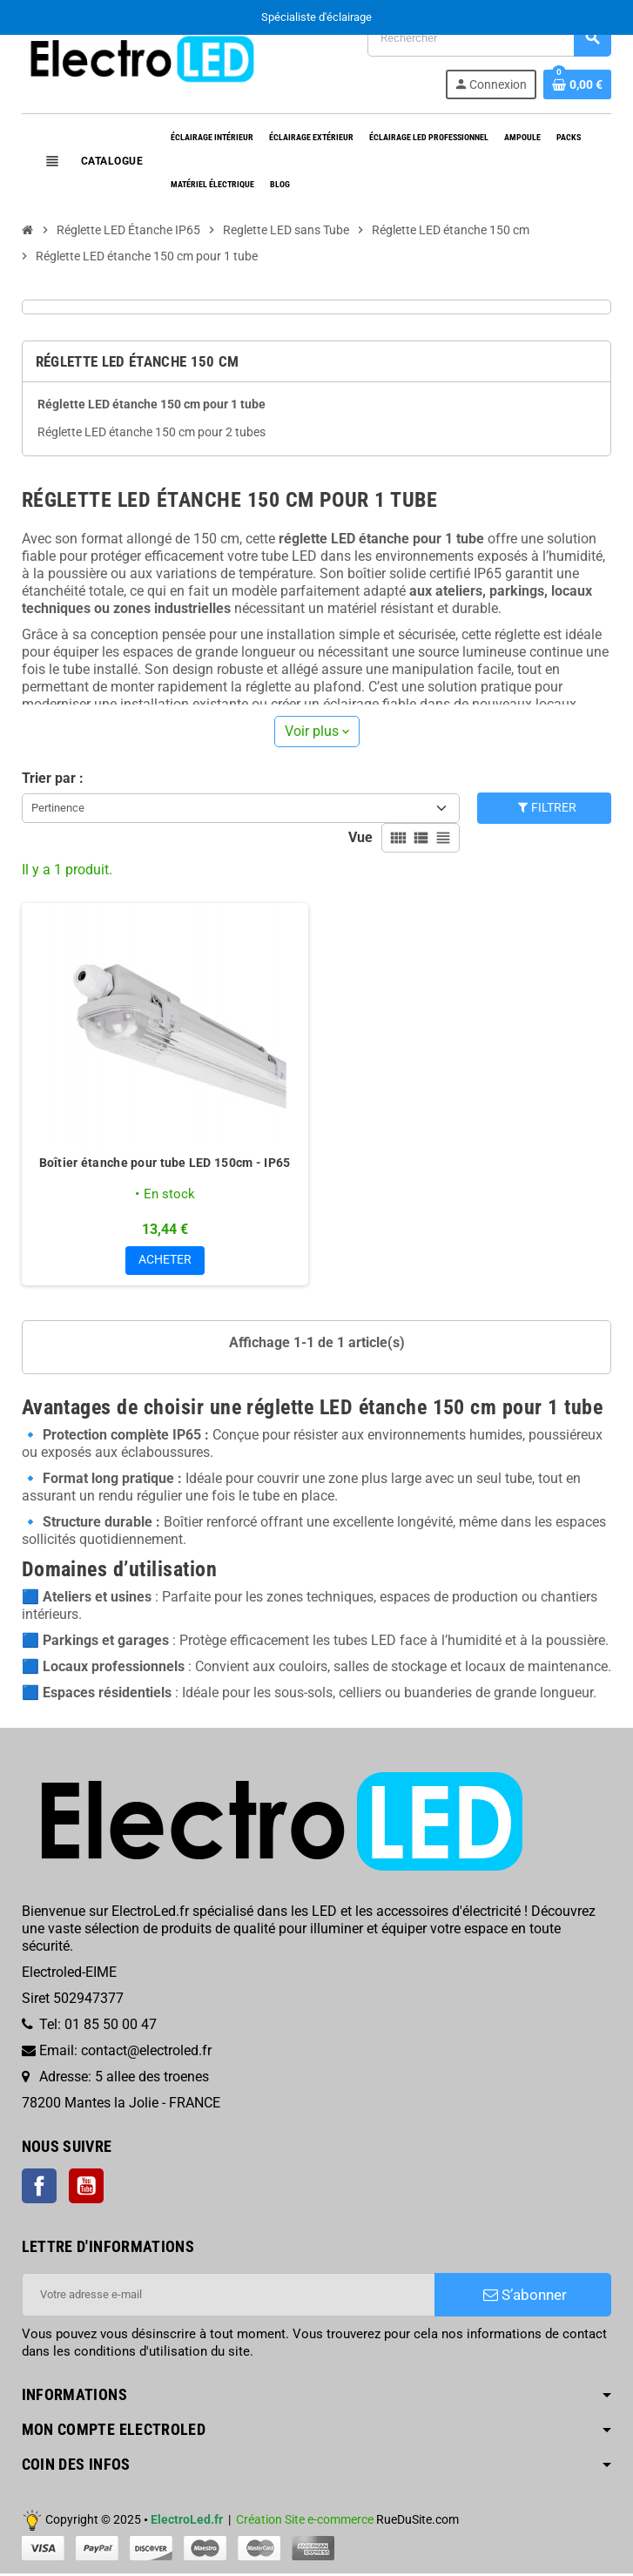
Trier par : (53, 778)
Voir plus (317, 731)
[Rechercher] (488, 38)
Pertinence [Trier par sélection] (57, 807)
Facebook (39, 2188)
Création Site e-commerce (305, 2522)
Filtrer (546, 807)
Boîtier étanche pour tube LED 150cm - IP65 (165, 1163)
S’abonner (525, 2297)
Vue (360, 837)
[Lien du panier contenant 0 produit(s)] (577, 84)
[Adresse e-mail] (228, 2297)
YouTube (86, 2188)
